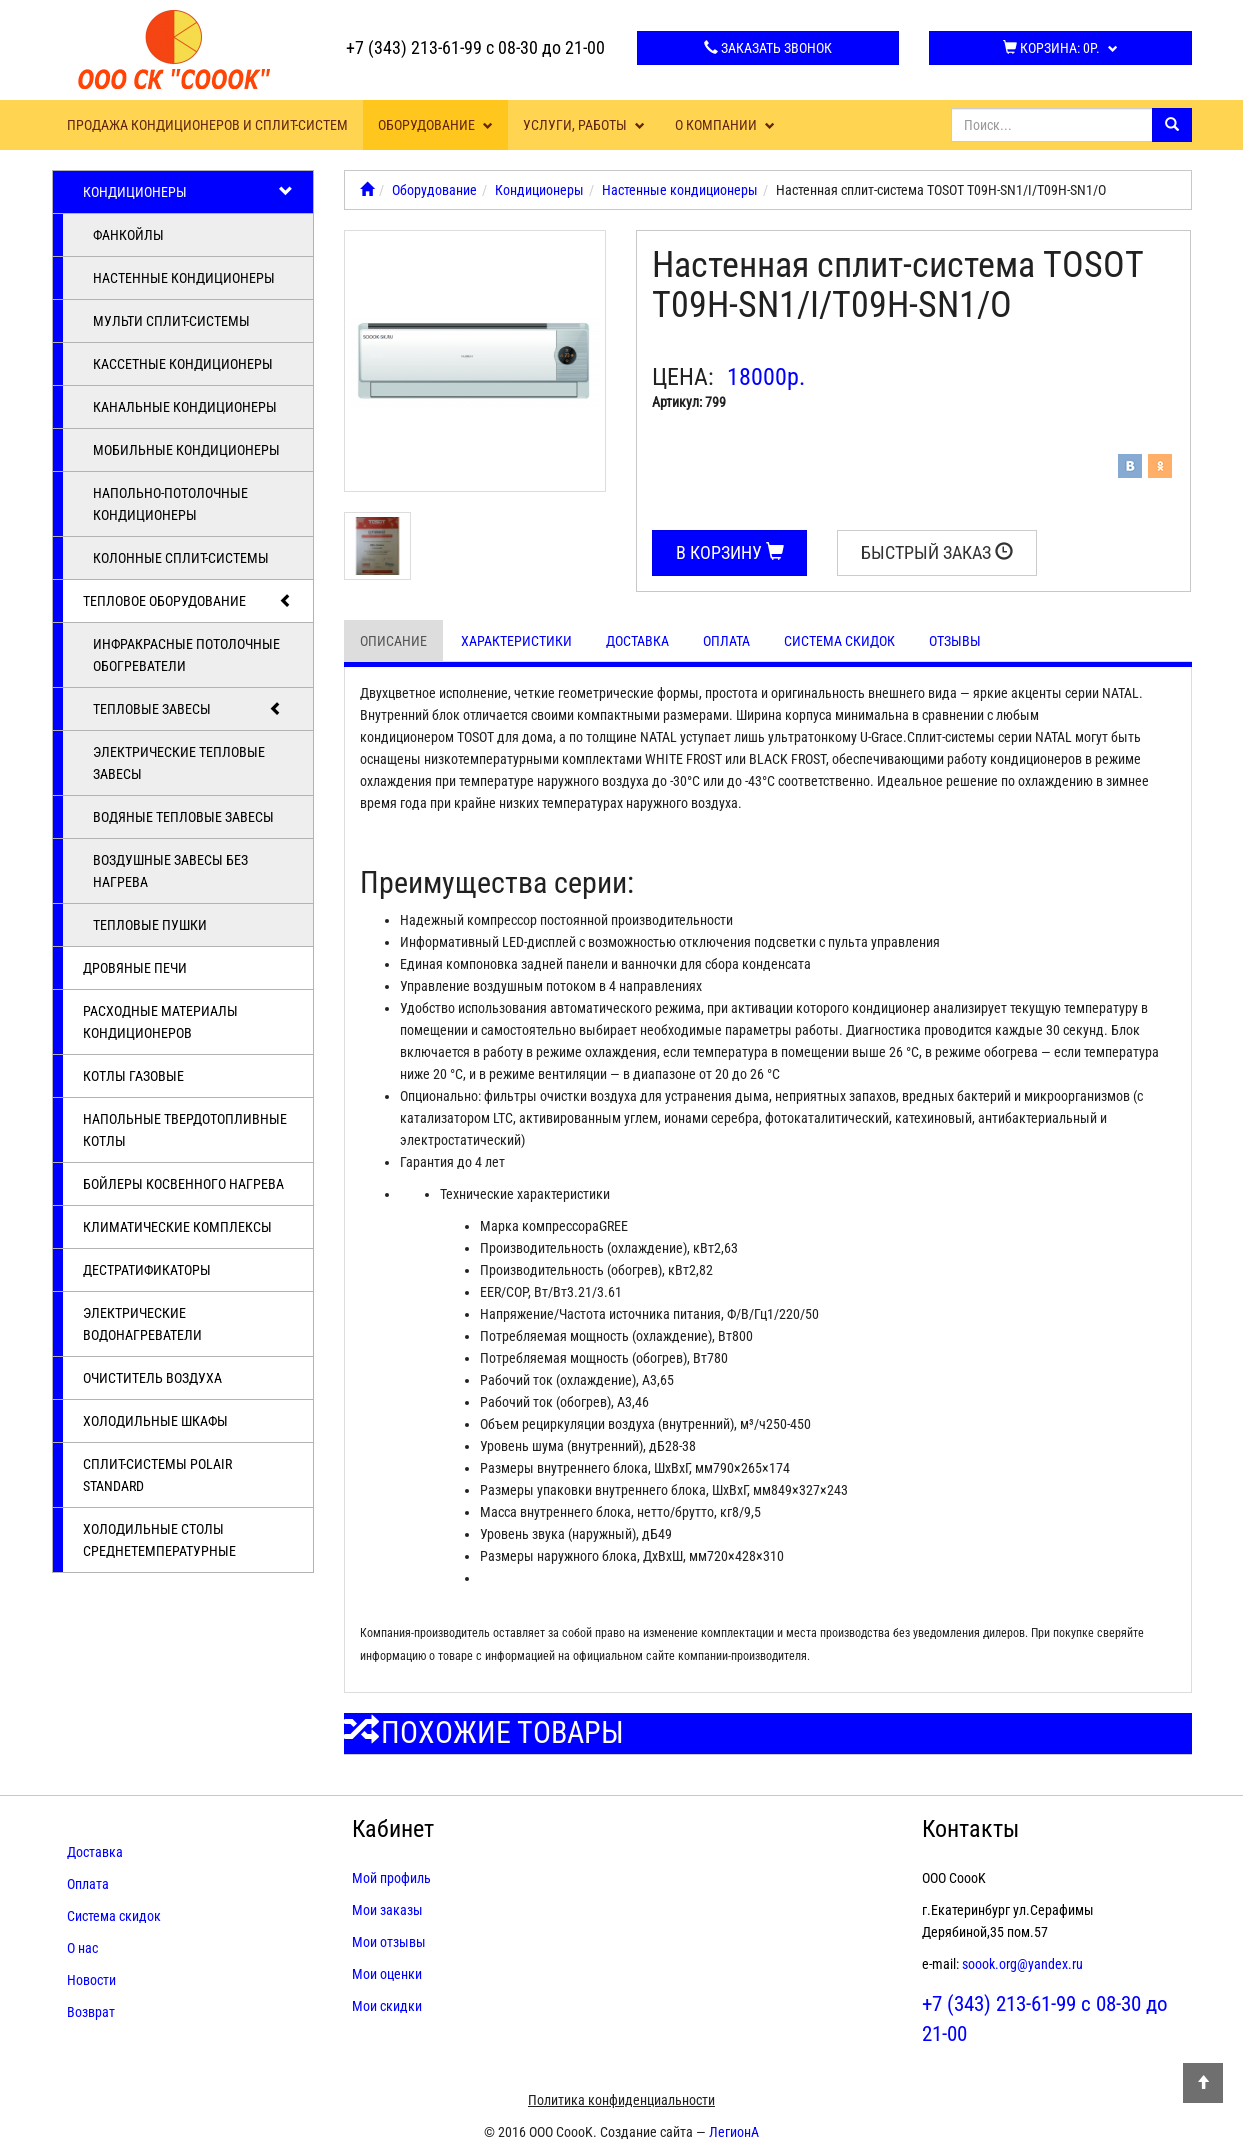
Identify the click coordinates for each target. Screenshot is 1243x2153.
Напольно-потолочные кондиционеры (170, 504)
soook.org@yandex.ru (1022, 1964)
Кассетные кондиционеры (183, 364)
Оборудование (435, 125)
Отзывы (955, 641)
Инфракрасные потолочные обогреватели (186, 655)
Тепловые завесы (188, 709)
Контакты (970, 1829)
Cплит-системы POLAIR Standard (157, 1475)
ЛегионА (734, 2132)
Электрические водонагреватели (142, 1324)
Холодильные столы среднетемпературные (159, 1540)
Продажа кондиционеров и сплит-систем (207, 125)
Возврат (91, 2012)
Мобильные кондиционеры (186, 450)
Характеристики (516, 641)
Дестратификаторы (147, 1270)
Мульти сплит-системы (171, 321)
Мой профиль (391, 1878)
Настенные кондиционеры (184, 278)
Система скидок (839, 641)
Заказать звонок (768, 48)
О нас (82, 1948)
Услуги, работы (584, 125)
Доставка (637, 641)
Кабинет (393, 1829)
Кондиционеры (188, 192)
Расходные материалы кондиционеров (160, 1022)
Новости (91, 1980)
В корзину (730, 552)
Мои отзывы (389, 1942)
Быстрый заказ (937, 552)
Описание (393, 641)
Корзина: (1060, 48)
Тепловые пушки (150, 925)
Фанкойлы (128, 235)
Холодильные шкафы (155, 1421)
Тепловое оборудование (188, 601)
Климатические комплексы (177, 1227)
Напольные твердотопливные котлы (185, 1130)
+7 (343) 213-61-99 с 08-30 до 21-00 (475, 47)
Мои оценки (387, 1974)
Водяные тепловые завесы (183, 817)
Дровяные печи (135, 968)
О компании (725, 125)
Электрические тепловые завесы (179, 763)
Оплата (726, 641)
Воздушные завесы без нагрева (170, 871)
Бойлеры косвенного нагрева (183, 1184)
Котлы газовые (133, 1076)
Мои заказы (387, 1910)
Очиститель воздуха (152, 1378)
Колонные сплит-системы (181, 558)
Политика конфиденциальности (621, 2100)
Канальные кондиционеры (185, 407)
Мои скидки (387, 2006)
